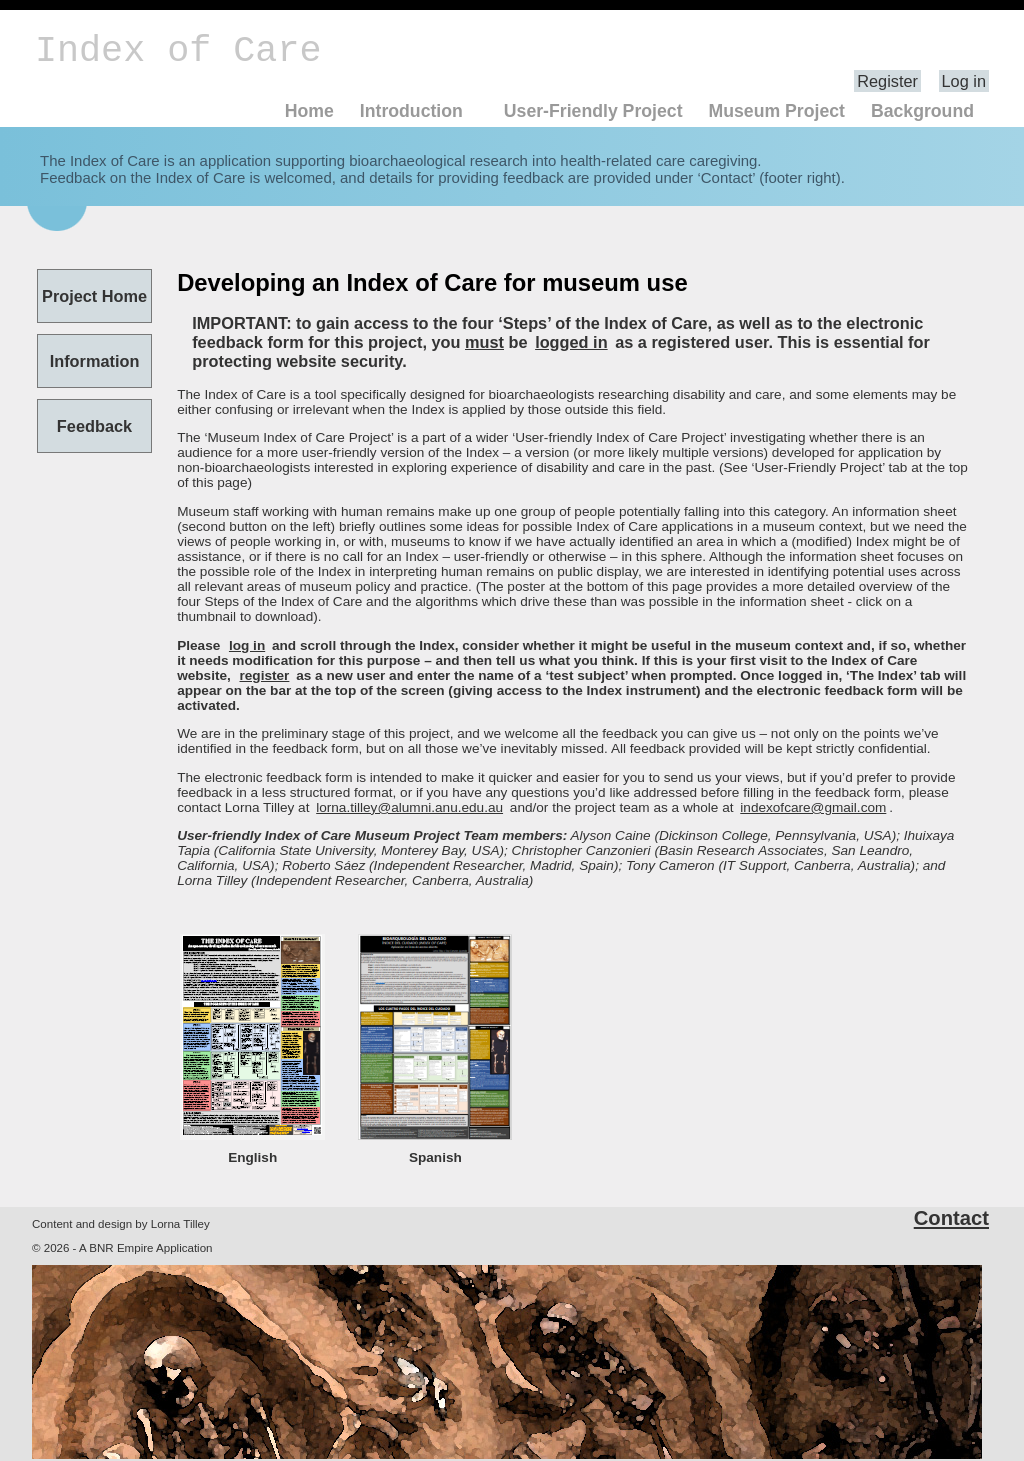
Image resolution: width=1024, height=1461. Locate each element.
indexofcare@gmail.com (813, 807)
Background (922, 111)
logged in (571, 342)
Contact (951, 1218)
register (265, 675)
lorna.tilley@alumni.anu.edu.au (409, 807)
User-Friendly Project (593, 111)
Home (309, 111)
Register (887, 81)
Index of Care (178, 51)
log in (247, 645)
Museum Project (776, 111)
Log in (964, 81)
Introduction (411, 111)
